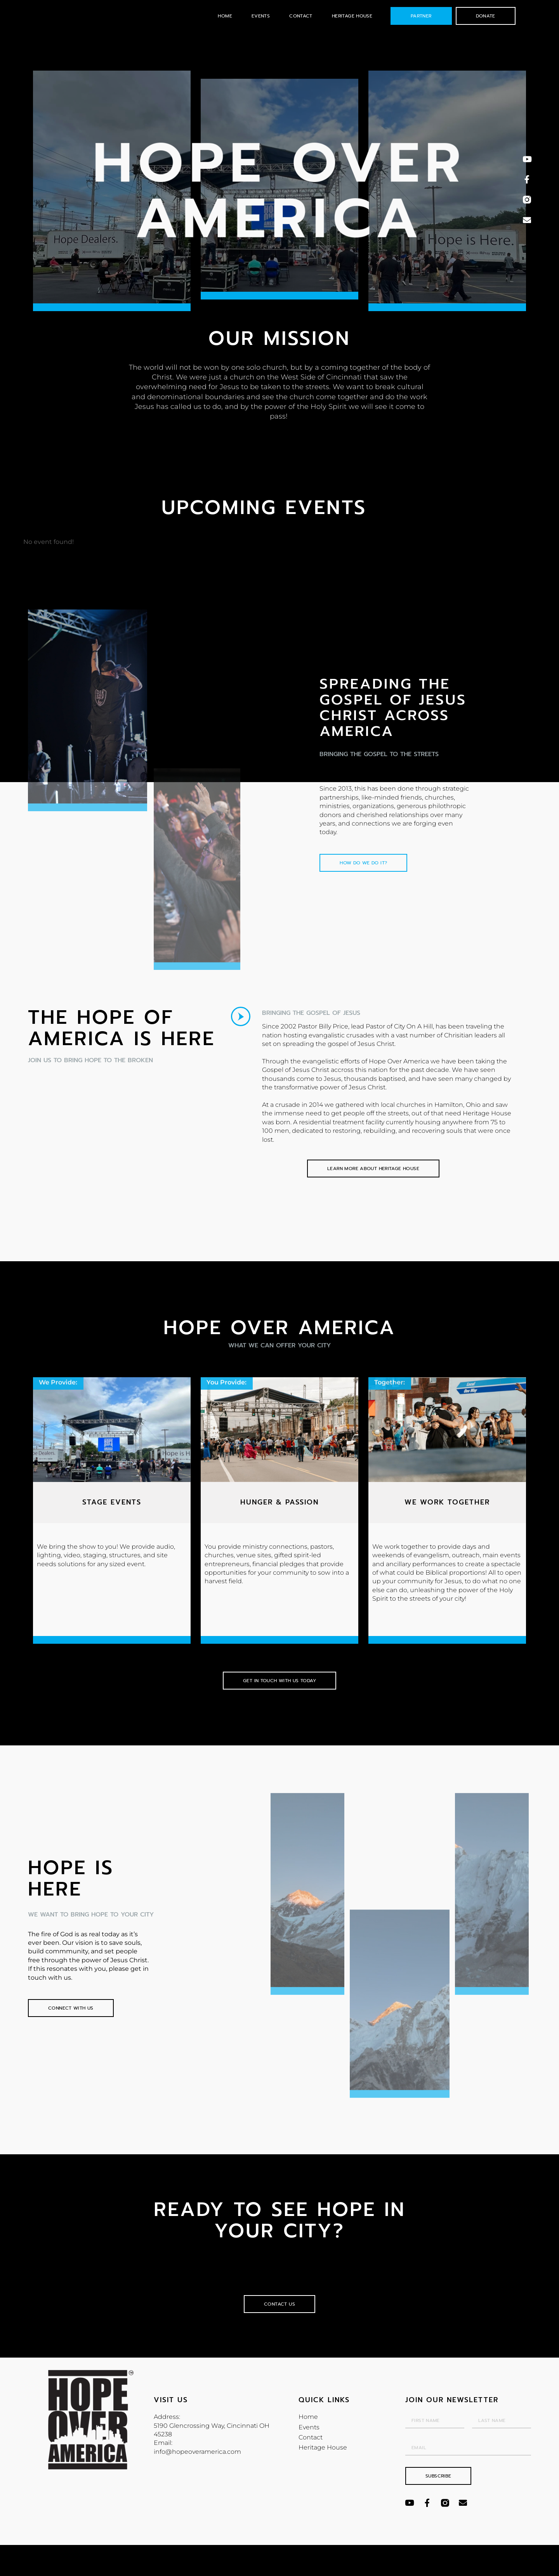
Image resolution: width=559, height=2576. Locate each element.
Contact (300, 16)
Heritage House (352, 16)
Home (225, 16)
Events (261, 16)
